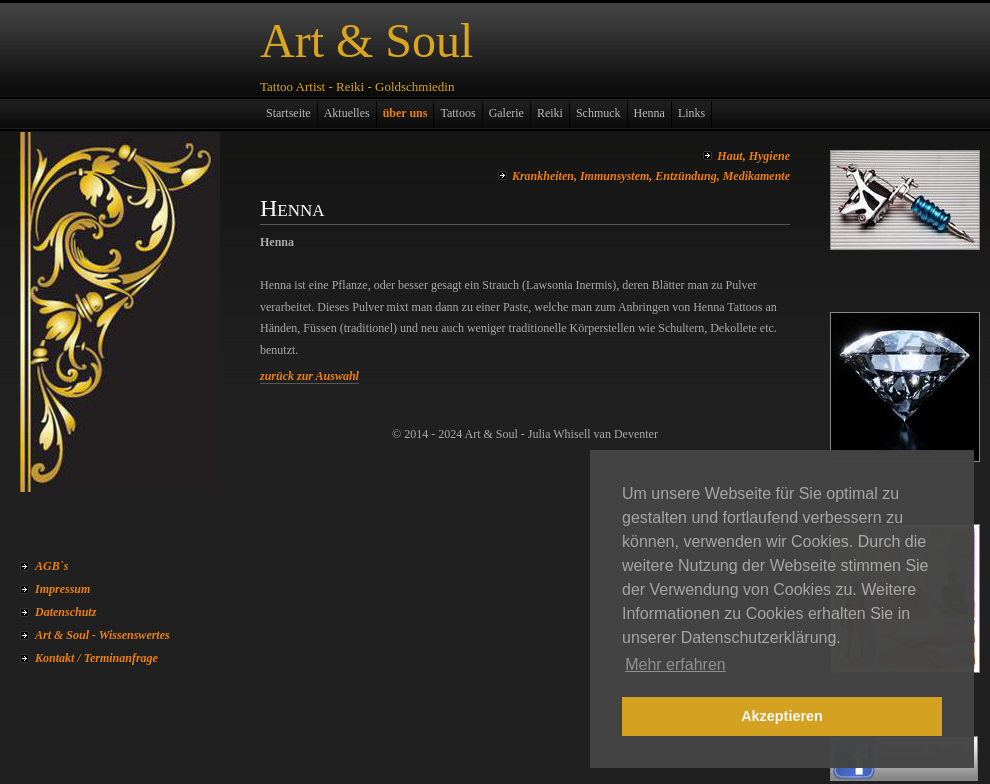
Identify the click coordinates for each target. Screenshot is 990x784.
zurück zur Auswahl (309, 376)
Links (691, 113)
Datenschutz (65, 612)
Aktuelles (347, 113)
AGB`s (51, 566)
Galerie (506, 113)
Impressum (62, 589)
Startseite (288, 113)
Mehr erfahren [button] (675, 664)
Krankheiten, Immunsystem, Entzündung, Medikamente (651, 176)
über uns (405, 113)
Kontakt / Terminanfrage (96, 658)
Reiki (550, 113)
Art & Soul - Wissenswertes (102, 635)
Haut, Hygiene (753, 156)
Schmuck (598, 113)
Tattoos (457, 113)
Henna (649, 113)
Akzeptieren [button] (782, 716)
